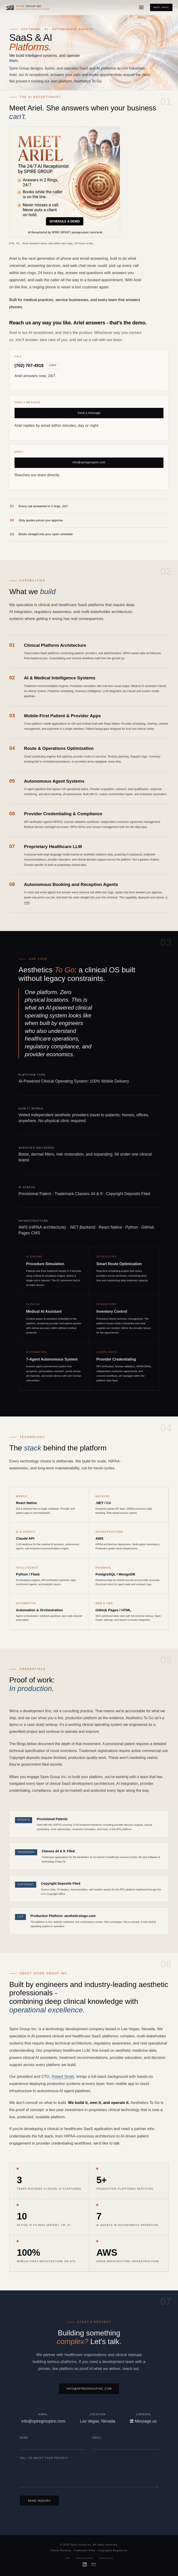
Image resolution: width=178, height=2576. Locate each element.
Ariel (27, 906)
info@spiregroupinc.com (89, 2388)
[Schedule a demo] (64, 221)
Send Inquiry (39, 2500)
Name (24, 2437)
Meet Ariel (161, 7)
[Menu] (141, 7)
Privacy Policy (106, 2558)
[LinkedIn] (85, 2565)
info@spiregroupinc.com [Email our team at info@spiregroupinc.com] (89, 469)
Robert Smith (62, 2080)
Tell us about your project (44, 2458)
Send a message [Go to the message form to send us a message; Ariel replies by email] (89, 419)
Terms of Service (84, 2558)
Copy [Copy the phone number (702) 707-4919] (53, 372)
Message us (143, 2421)
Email (97, 2437)
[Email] (93, 2565)
